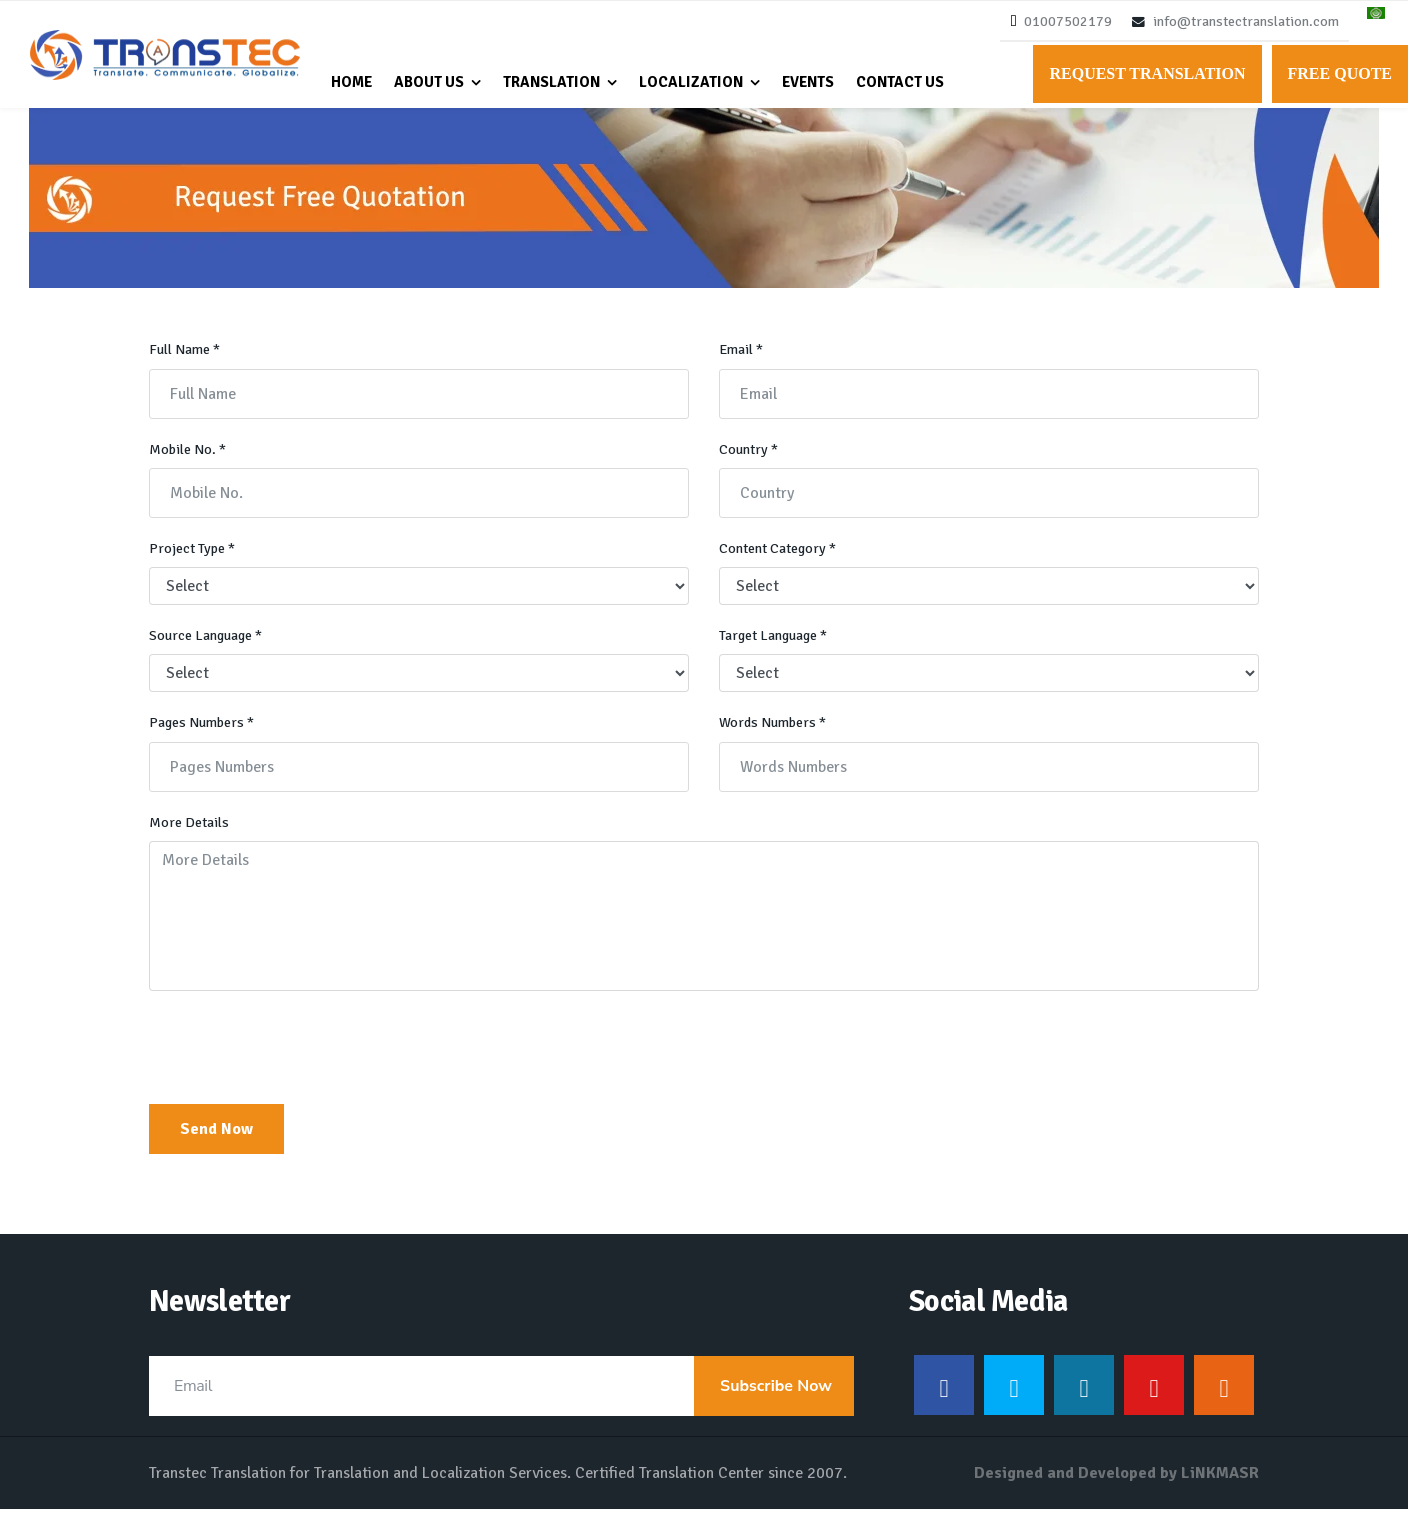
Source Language (210, 652)
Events (808, 82)
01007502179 (1068, 21)
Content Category (780, 563)
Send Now (216, 1148)
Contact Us (900, 82)
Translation (551, 82)
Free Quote (1340, 73)
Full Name (186, 362)
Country (749, 463)
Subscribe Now (774, 1405)
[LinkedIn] (1084, 1404)
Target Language (777, 652)
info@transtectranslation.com (1246, 21)
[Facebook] (944, 1404)
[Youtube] (1154, 1404)
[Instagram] (1224, 1404)
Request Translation (1147, 73)
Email (742, 362)
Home (351, 82)
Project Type (193, 563)
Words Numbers (775, 740)
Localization (691, 82)
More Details (189, 841)
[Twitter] (1014, 1404)
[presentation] (301, 1069)
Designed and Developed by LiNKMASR (1116, 1492)
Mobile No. (189, 463)
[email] (501, 1405)
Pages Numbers (204, 740)
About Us (429, 82)
